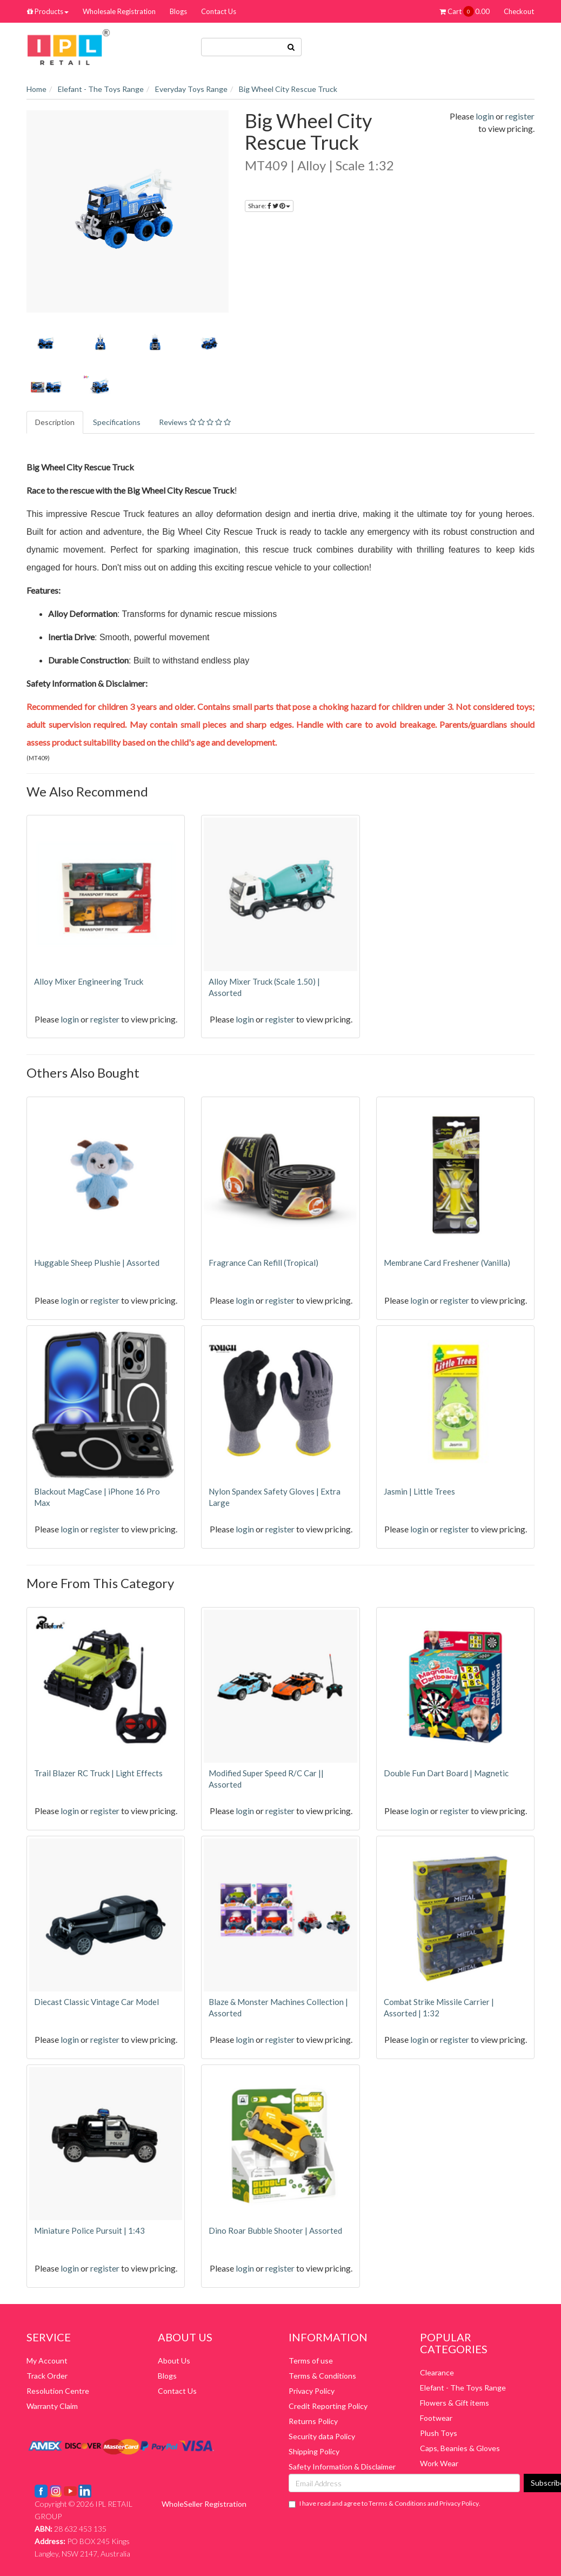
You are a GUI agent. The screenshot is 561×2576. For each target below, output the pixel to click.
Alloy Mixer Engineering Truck (88, 981)
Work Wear (439, 2463)
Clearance (437, 2372)
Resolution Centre (57, 2390)
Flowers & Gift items (454, 2402)
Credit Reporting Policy (328, 2406)
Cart (464, 11)
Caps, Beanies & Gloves (460, 2448)
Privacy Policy (312, 2390)
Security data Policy (322, 2436)
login (485, 116)
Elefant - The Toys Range (463, 2387)
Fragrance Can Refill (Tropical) (263, 1262)
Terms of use (311, 2360)
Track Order (47, 2375)
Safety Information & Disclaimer (342, 2466)
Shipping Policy (314, 2451)
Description (55, 422)
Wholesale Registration (119, 11)
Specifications (117, 422)
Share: (269, 206)
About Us (174, 2360)
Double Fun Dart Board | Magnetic (446, 1773)
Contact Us (218, 11)
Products (48, 11)
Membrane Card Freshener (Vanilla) (447, 1262)
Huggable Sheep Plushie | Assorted (96, 1262)
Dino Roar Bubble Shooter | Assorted (275, 2230)
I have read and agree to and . (384, 2503)
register (520, 116)
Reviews (195, 422)
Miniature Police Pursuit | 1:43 (89, 2230)
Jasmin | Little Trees (419, 1491)
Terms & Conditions (322, 2375)
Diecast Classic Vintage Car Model (96, 2002)
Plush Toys (438, 2433)
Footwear (436, 2417)
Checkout (519, 11)
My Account (47, 2360)
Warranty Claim (52, 2406)
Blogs (178, 11)
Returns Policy (313, 2421)
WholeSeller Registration (204, 2503)
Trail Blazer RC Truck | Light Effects (98, 1773)
